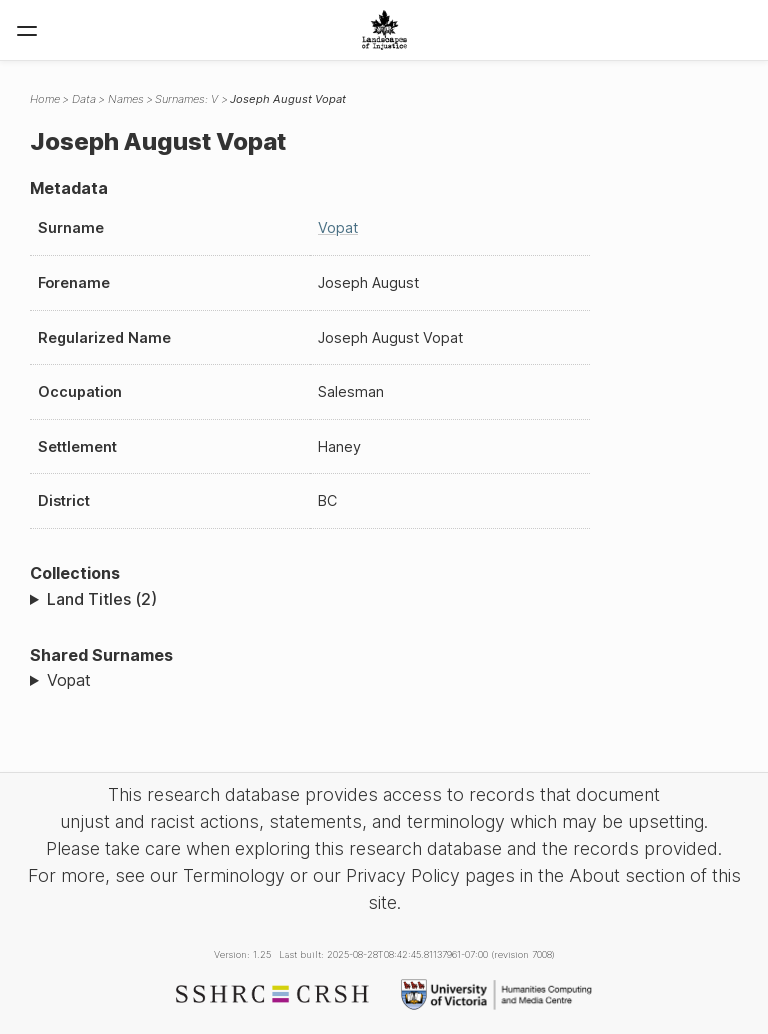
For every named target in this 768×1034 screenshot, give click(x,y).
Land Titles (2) (102, 599)
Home (45, 99)
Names (126, 99)
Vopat (338, 227)
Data (84, 99)
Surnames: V (186, 99)
